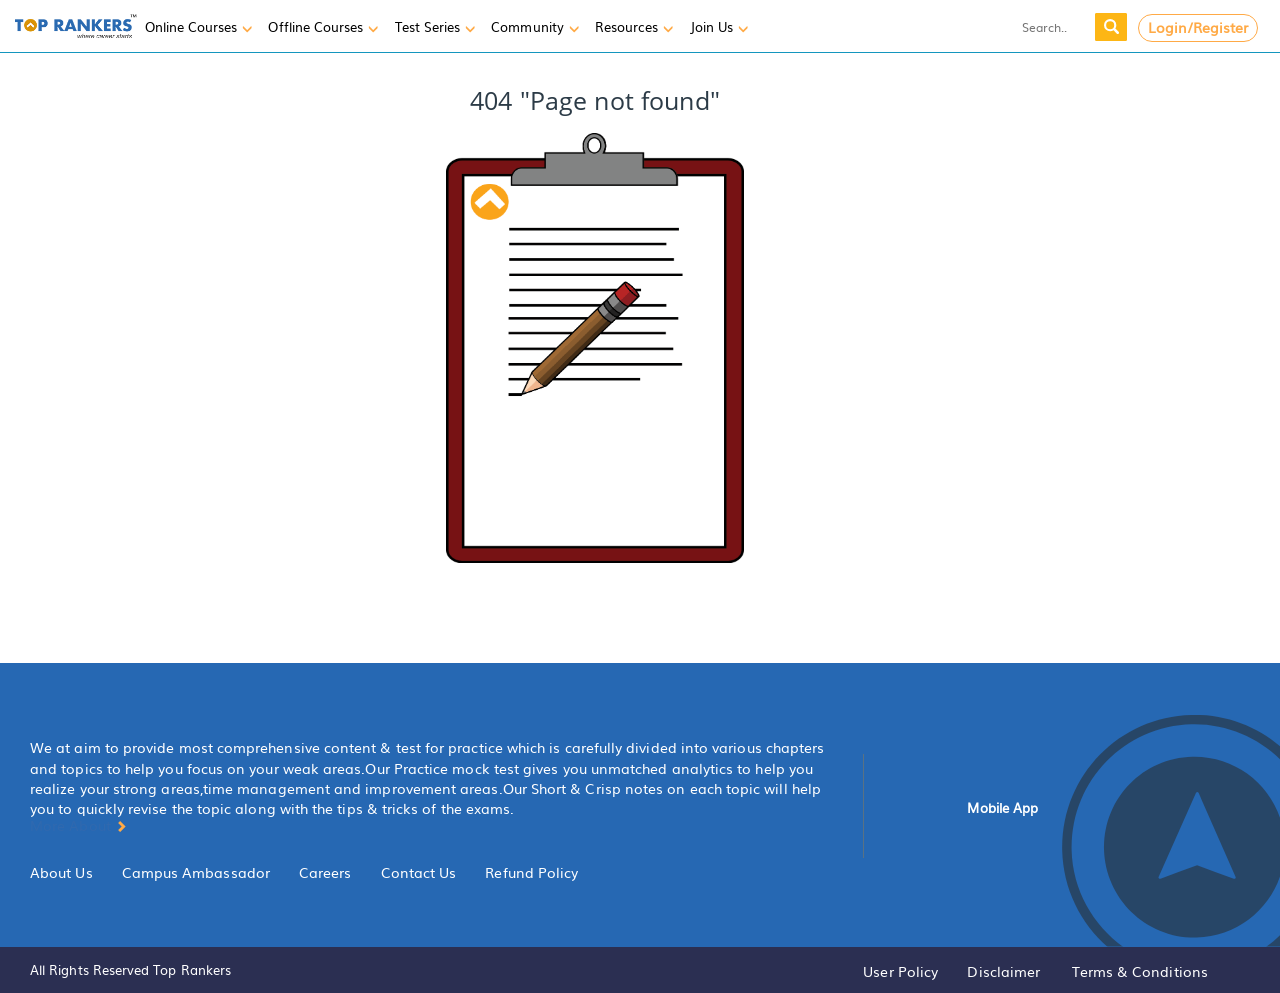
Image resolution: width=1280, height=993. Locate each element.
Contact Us (419, 872)
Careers (325, 872)
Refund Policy (531, 872)
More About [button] (78, 825)
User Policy (900, 971)
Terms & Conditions (1140, 971)
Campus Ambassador (196, 872)
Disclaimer (1003, 971)
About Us (61, 872)
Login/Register (1198, 27)
